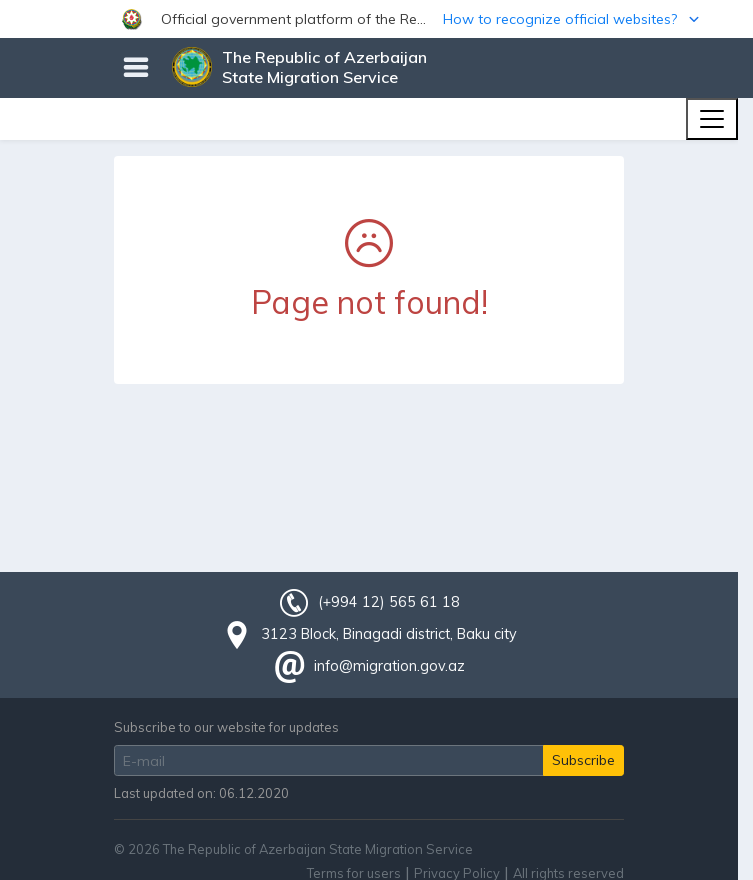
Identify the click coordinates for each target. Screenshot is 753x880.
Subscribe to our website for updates (226, 727)
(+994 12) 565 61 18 (389, 602)
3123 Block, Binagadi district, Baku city (389, 634)
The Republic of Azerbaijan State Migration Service (324, 67)
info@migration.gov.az (389, 666)
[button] (376, 19)
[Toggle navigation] (712, 119)
